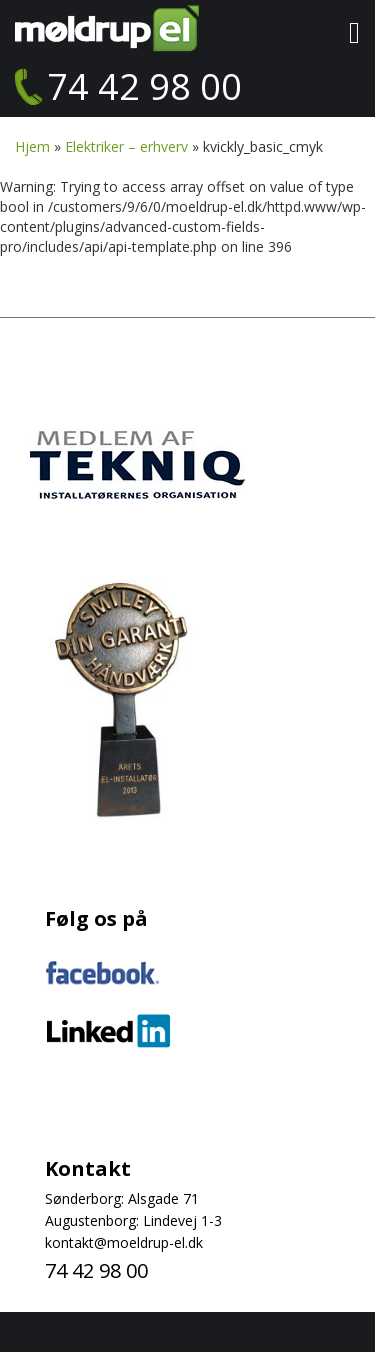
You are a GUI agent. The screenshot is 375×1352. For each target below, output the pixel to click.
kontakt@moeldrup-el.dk (124, 1242)
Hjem (32, 146)
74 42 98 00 (144, 86)
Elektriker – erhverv (126, 146)
